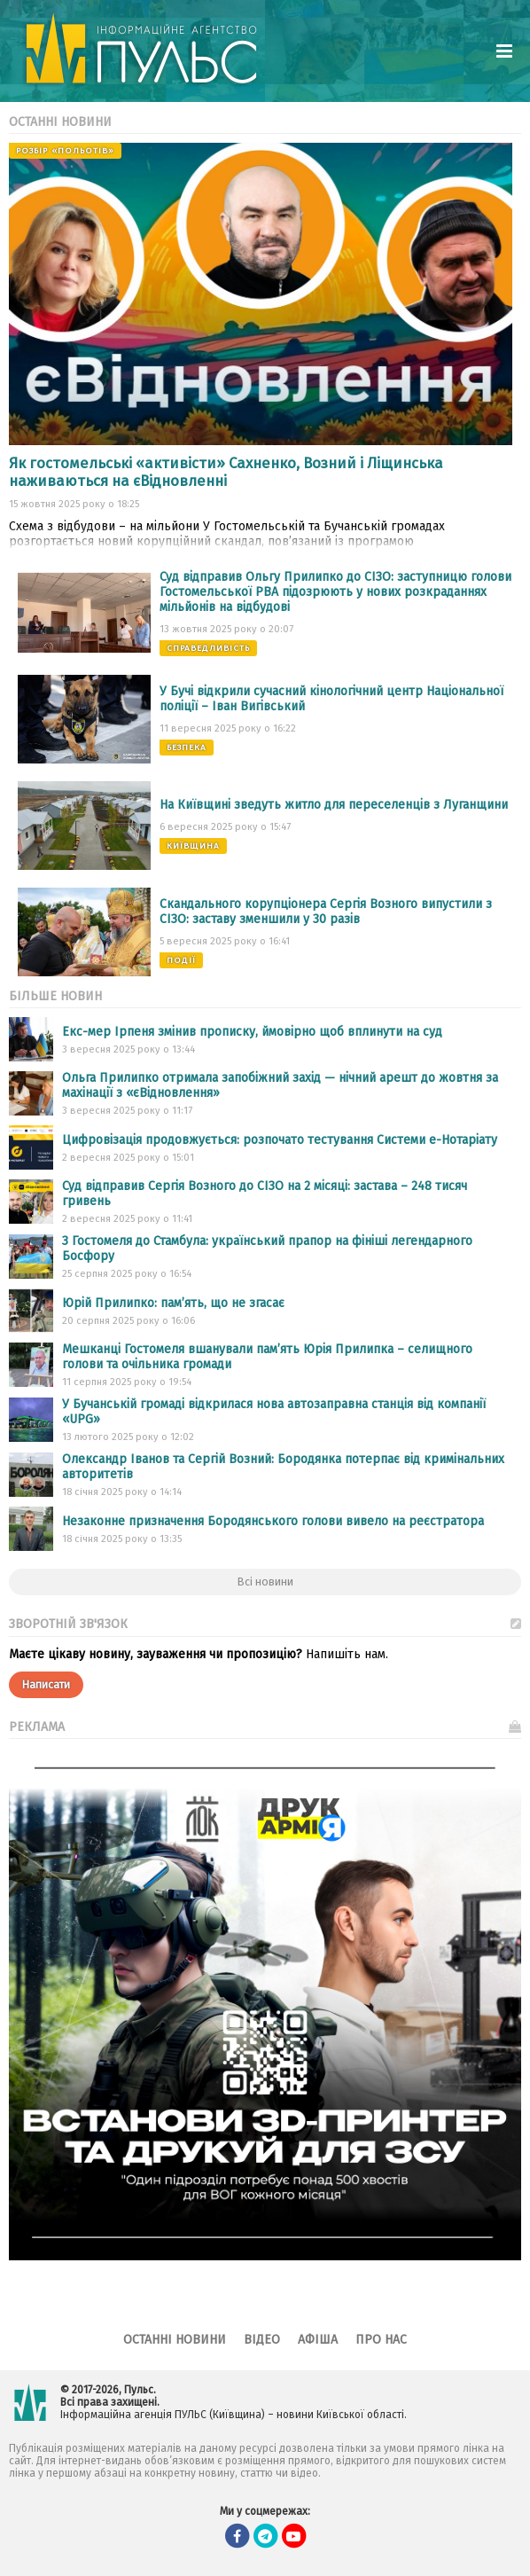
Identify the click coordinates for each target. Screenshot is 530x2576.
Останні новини (174, 2339)
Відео (262, 2339)
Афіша (318, 2339)
